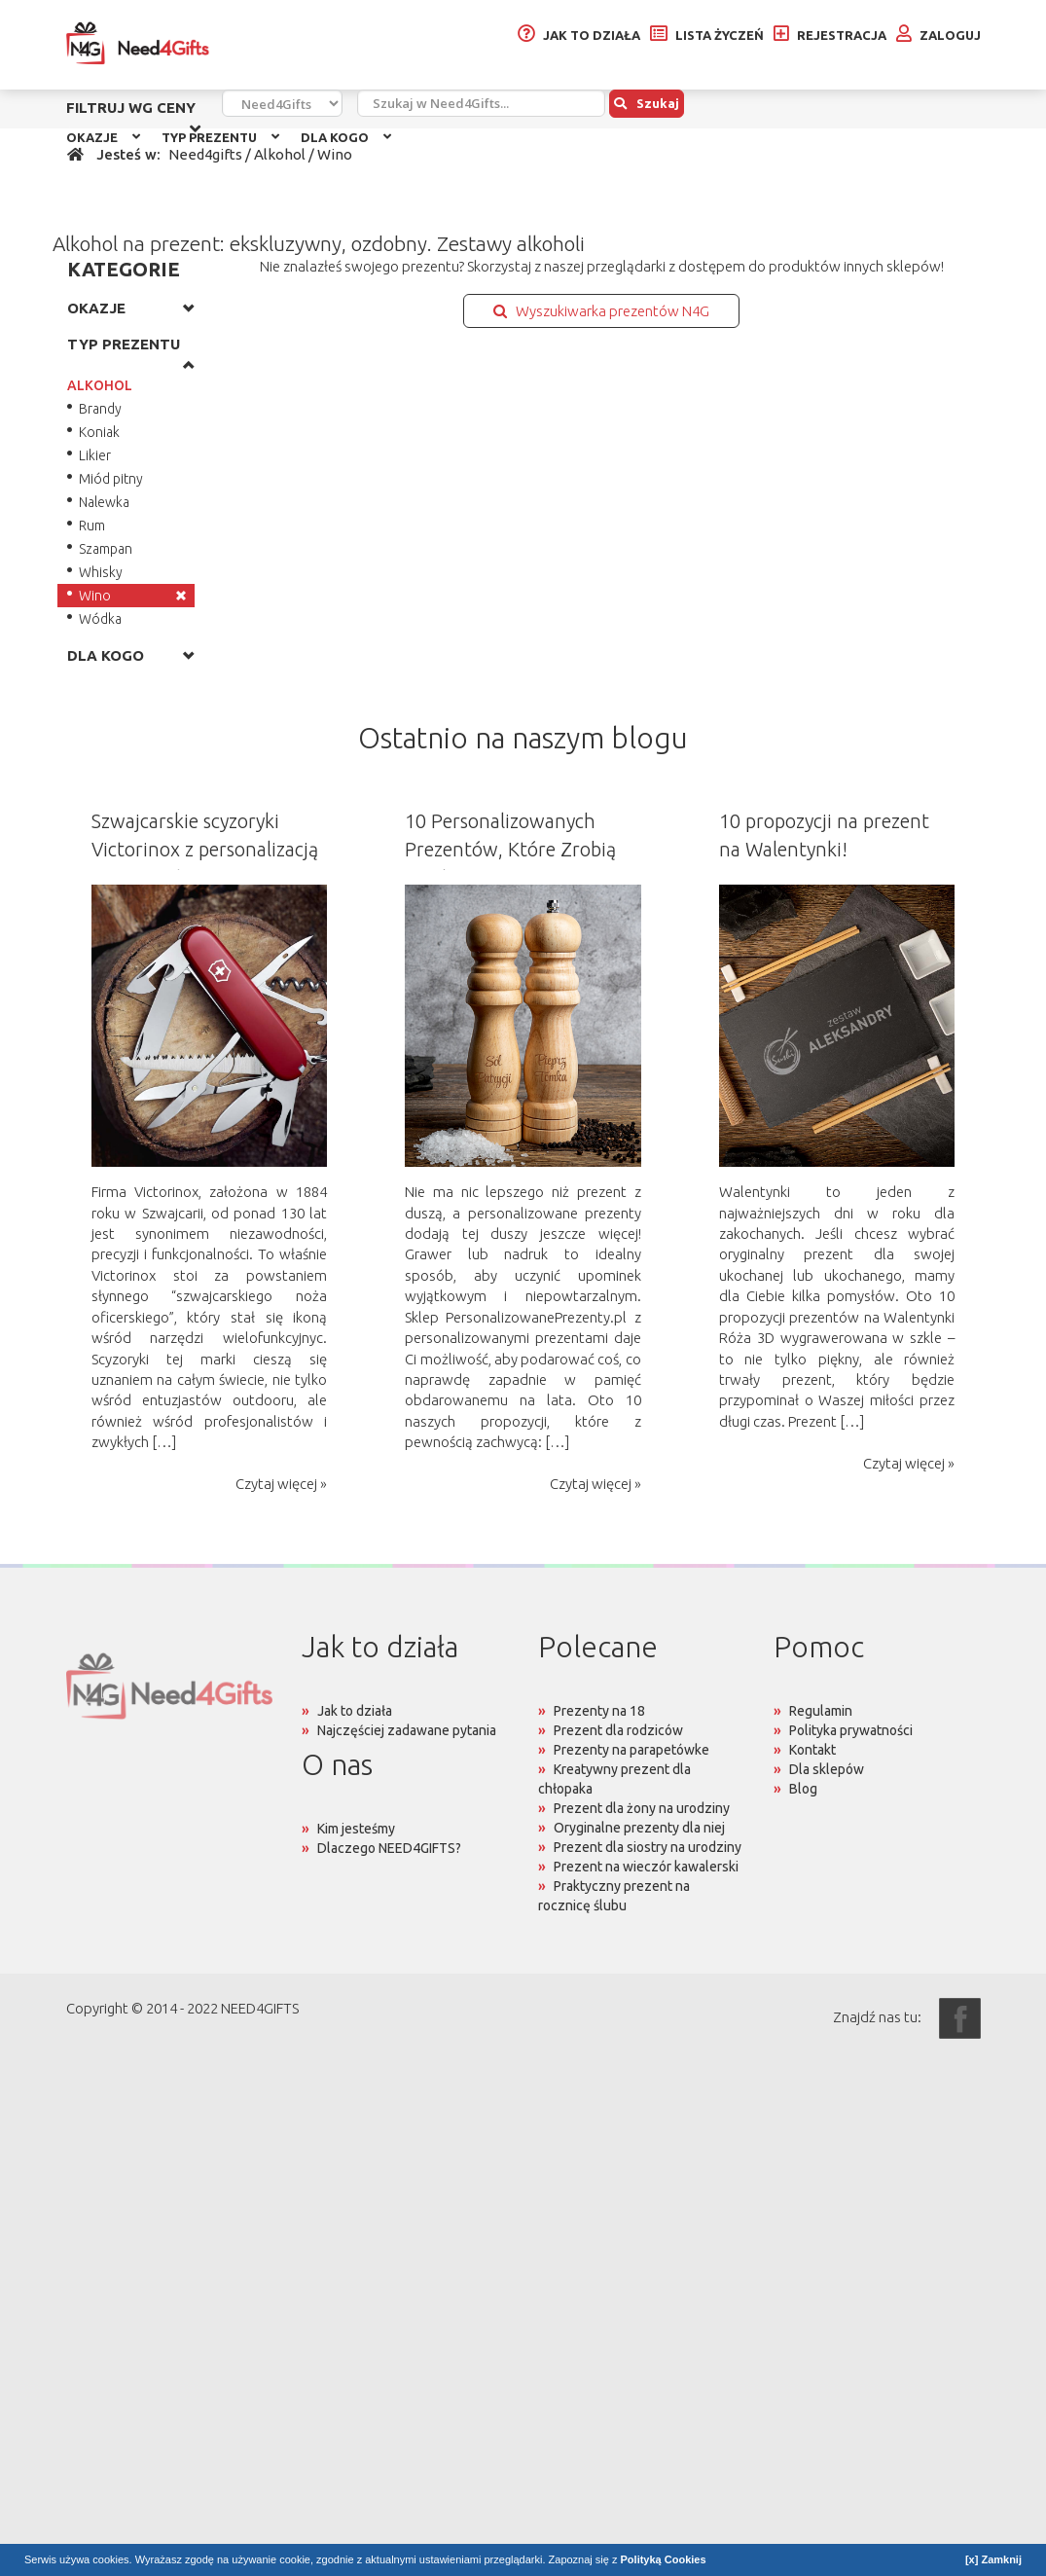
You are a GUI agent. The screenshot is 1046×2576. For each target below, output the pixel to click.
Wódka (100, 619)
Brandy (100, 409)
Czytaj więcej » (281, 1483)
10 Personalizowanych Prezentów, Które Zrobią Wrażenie (510, 849)
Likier (95, 455)
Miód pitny (111, 479)
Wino (95, 595)
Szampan (105, 549)
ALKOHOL (99, 385)
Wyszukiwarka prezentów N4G (601, 311)
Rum (92, 525)
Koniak (99, 432)
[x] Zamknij (993, 2559)
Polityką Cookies (663, 2559)
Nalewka (104, 502)
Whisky (101, 572)
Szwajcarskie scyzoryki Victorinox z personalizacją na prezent (204, 849)
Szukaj (646, 103)
